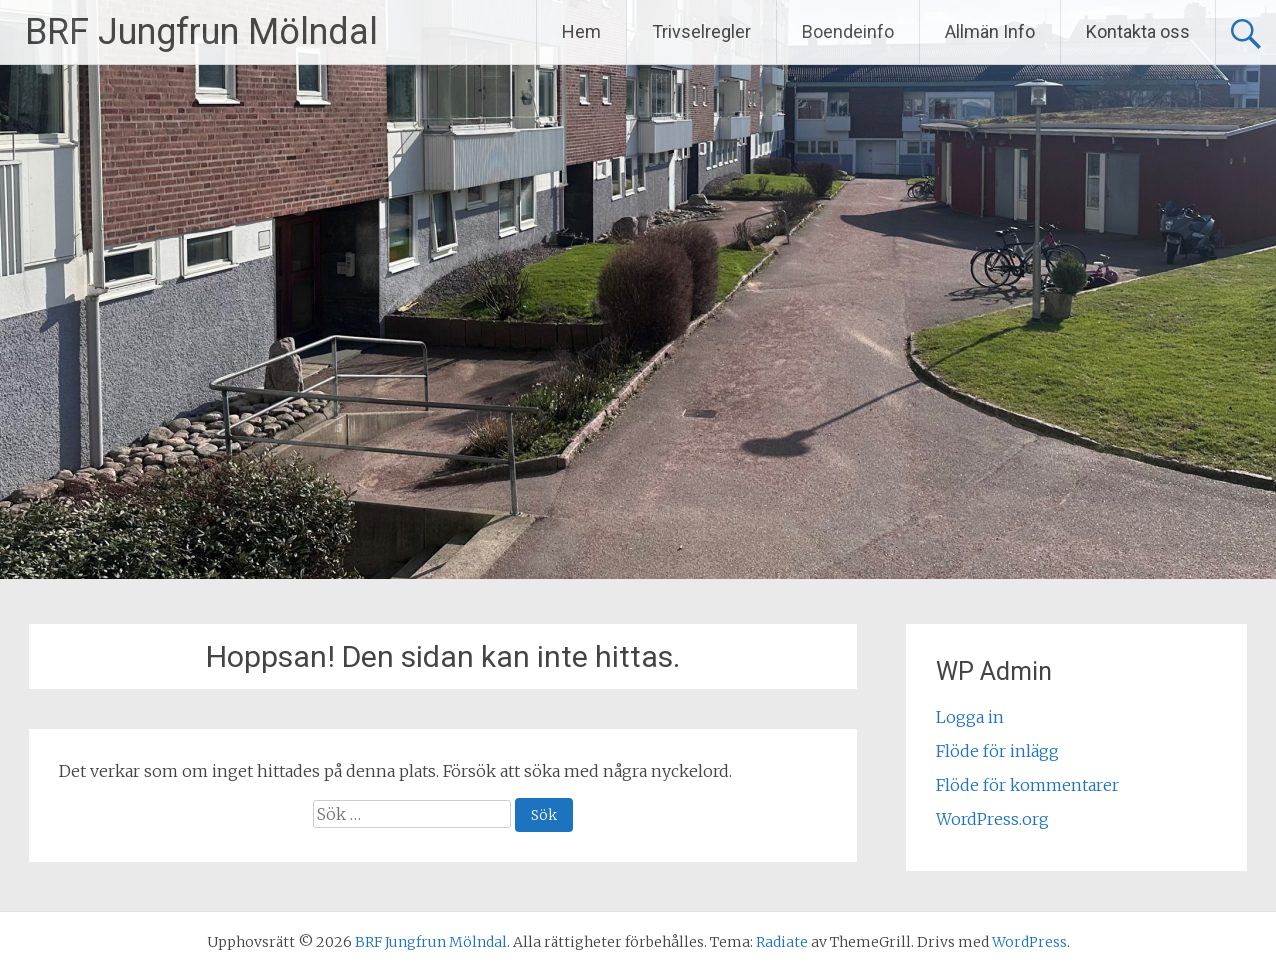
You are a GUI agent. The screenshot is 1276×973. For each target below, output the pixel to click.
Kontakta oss (1138, 31)
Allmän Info (990, 31)
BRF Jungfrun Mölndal (201, 32)
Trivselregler (701, 31)
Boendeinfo (848, 31)
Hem (581, 31)
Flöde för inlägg (997, 751)
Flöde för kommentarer (1027, 785)
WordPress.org (992, 819)
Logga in (970, 717)
